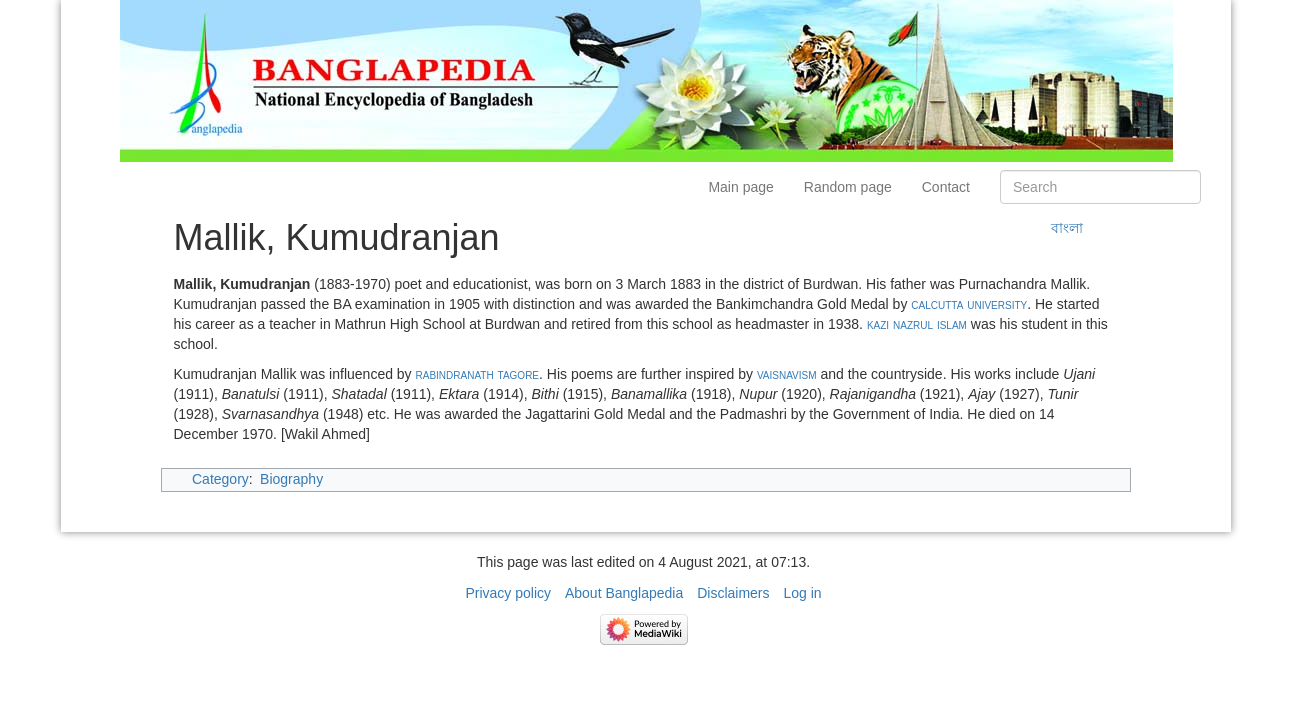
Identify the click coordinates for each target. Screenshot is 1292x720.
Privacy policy (508, 593)
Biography (291, 479)
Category (220, 479)
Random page (848, 187)
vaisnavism (787, 374)
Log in (802, 593)
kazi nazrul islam (917, 324)
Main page (740, 187)
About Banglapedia (624, 593)
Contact (946, 187)
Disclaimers (733, 593)
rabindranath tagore (478, 374)
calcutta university (969, 304)
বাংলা (1067, 228)
